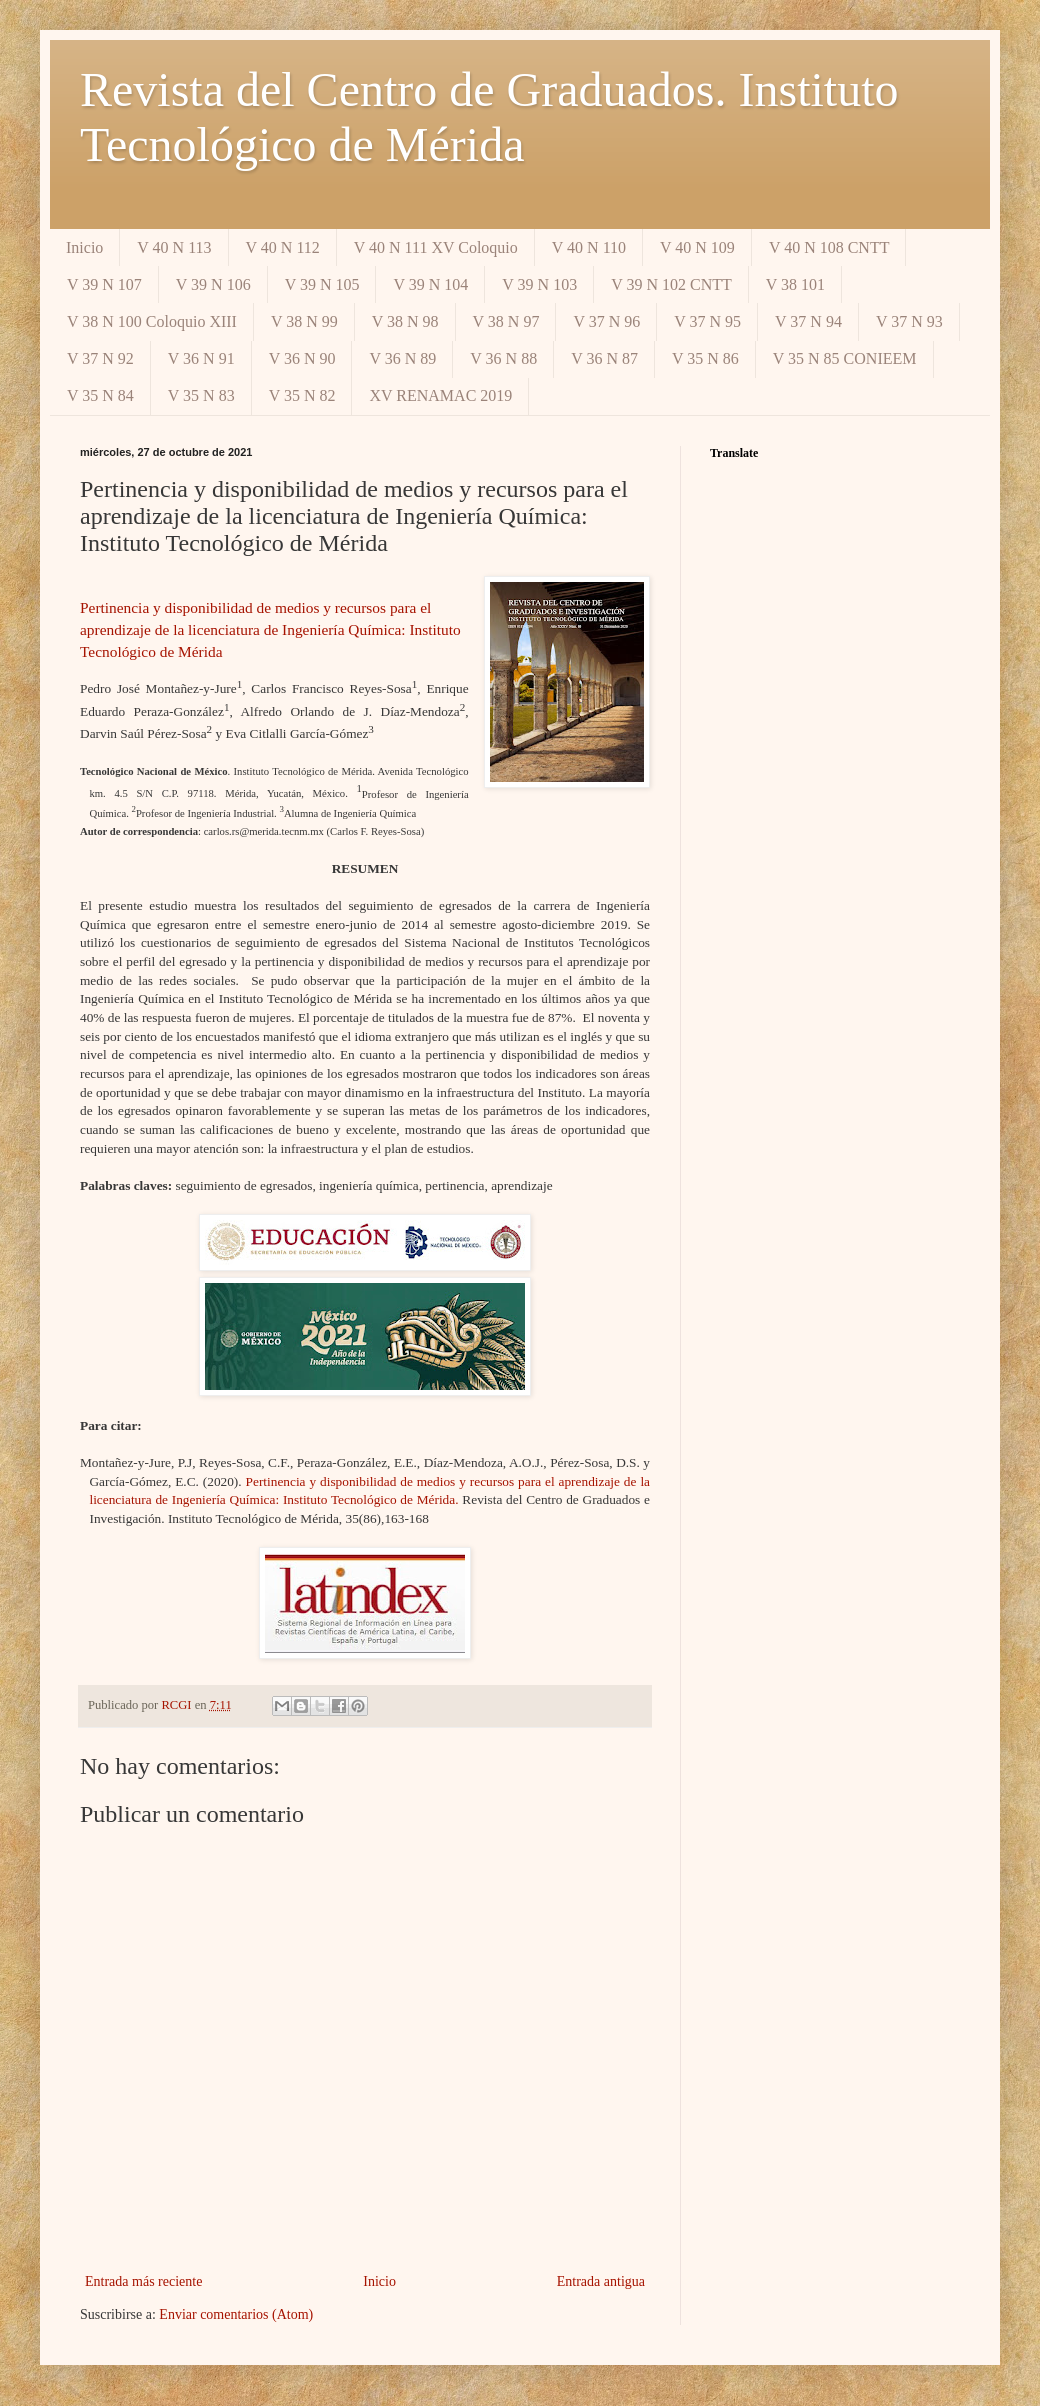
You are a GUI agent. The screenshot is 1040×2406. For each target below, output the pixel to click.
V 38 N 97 (506, 321)
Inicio (84, 247)
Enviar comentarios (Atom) (236, 2314)
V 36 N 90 (302, 358)
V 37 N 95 (707, 321)
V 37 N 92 (100, 358)
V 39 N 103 (539, 284)
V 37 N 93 (909, 321)
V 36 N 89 (402, 358)
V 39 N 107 (104, 284)
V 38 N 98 (405, 321)
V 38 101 (795, 284)
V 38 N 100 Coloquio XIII (152, 321)
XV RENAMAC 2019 (440, 395)
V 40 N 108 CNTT (829, 247)
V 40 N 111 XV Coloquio (436, 247)
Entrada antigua (601, 2281)
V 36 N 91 (201, 358)
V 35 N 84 (100, 395)
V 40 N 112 (283, 247)
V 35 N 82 (302, 395)
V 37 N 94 (808, 321)
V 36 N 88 (503, 358)
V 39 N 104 (430, 284)
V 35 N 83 (201, 395)
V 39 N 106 (213, 284)
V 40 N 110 (589, 247)
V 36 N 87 (604, 358)
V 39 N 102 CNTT (671, 284)
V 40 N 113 (174, 247)
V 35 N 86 (705, 358)
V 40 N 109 (697, 247)
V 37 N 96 (606, 321)
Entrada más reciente (143, 2281)
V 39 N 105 (322, 284)
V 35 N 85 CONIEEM (845, 358)
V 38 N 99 (304, 321)
